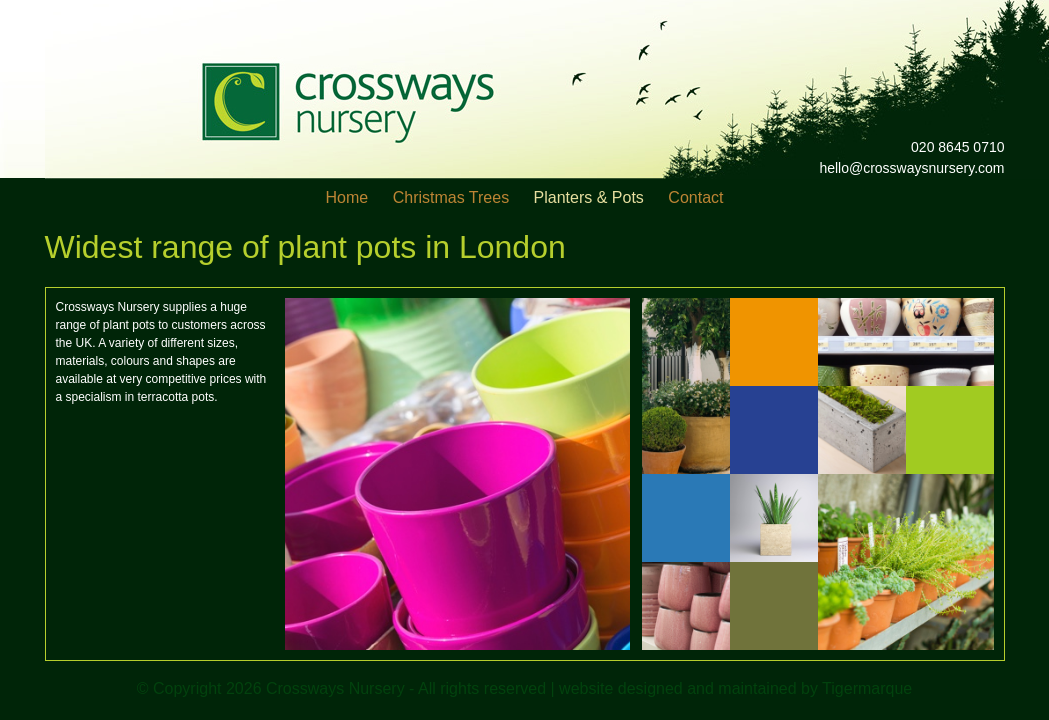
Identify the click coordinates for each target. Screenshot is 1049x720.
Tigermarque (867, 688)
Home (347, 197)
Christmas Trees (451, 197)
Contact (695, 197)
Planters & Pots (589, 197)
